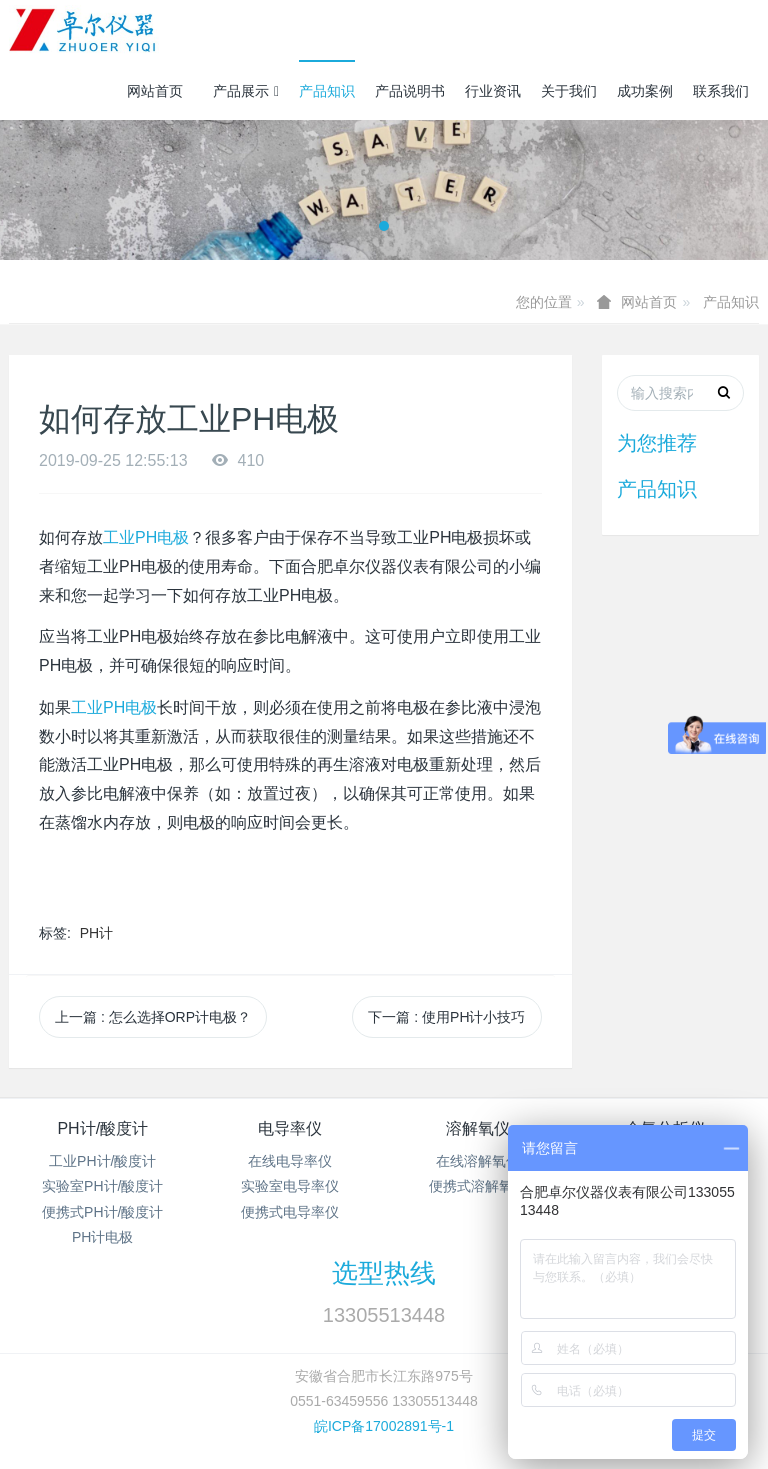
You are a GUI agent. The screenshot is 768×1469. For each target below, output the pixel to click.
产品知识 (327, 91)
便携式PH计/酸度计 (102, 1212)
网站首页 (155, 91)
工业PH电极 (146, 537)
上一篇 (153, 1017)
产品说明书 (410, 91)
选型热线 (384, 1273)
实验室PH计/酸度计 (102, 1186)
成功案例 (645, 91)
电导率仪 (290, 1128)
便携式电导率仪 (290, 1212)
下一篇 (446, 1017)
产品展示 (246, 91)
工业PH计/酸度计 (102, 1161)
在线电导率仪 (290, 1161)
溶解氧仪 (478, 1128)
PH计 (96, 933)
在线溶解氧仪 (478, 1161)
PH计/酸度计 (102, 1128)
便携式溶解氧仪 (478, 1186)
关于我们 (569, 91)
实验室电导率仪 (290, 1186)
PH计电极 (102, 1237)
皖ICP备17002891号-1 (384, 1426)
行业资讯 (493, 91)
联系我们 (721, 91)
